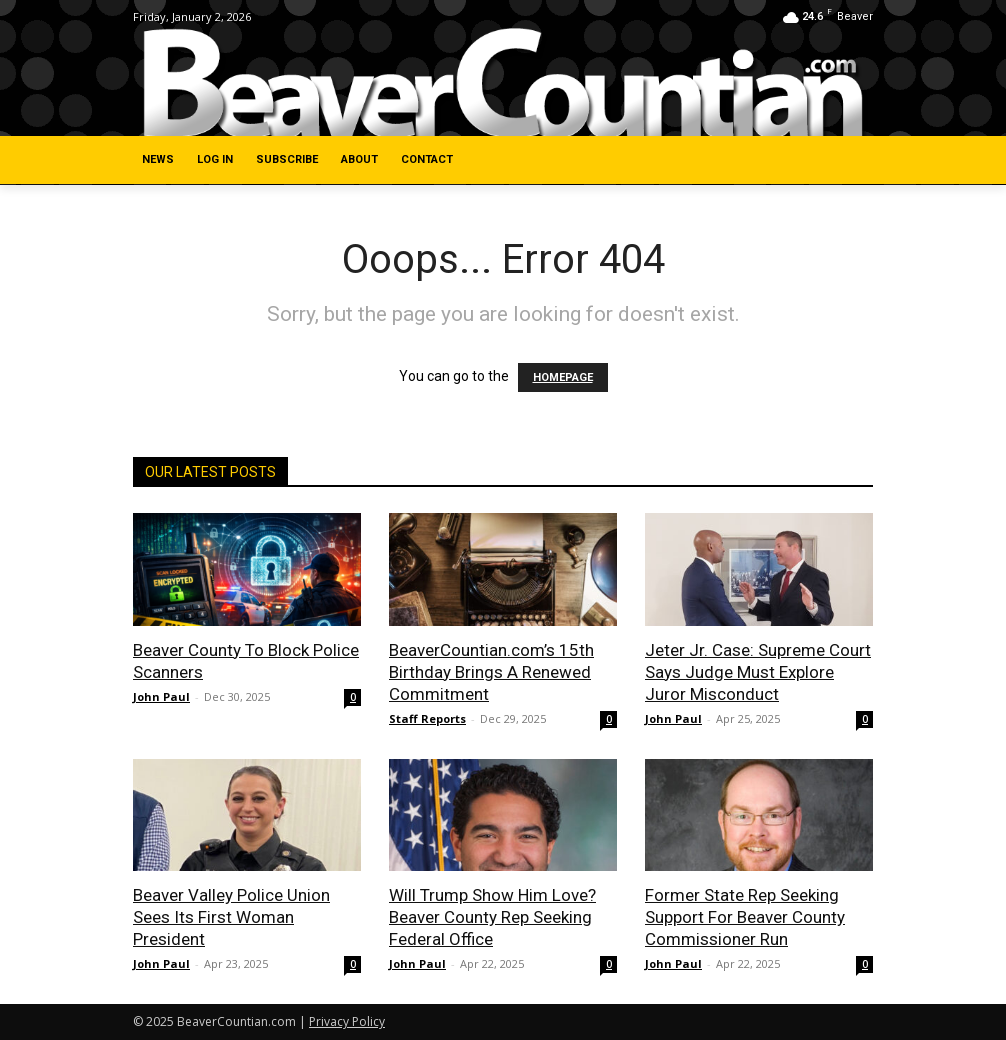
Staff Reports (427, 718)
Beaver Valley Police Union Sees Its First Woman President (231, 917)
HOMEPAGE (563, 377)
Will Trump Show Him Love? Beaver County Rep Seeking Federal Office (492, 917)
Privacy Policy (347, 1021)
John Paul (161, 696)
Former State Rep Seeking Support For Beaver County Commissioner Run (745, 917)
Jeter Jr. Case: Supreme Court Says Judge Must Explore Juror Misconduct (758, 672)
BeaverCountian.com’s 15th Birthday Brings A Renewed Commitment (491, 672)
